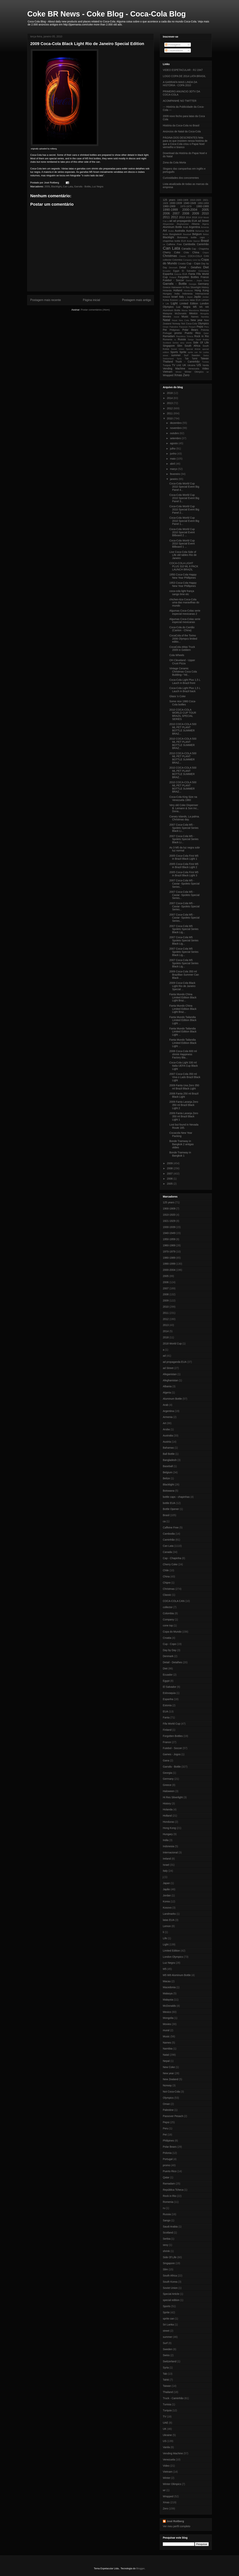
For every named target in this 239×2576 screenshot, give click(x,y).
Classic (182, 256)
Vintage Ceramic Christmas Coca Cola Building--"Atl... (183, 671)
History (205, 287)
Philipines (175, 330)
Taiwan (205, 358)
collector (167, 260)
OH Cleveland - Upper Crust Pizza (182, 662)
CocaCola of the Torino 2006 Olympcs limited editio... (183, 638)
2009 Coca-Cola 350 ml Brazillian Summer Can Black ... (184, 974)
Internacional (202, 293)
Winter (178, 372)
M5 (195, 306)
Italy (181, 296)
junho (173, 453)
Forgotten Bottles (188, 277)
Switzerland (168, 358)
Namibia (205, 317)
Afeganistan (168, 224)
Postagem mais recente (45, 300)
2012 (174, 217)
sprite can (193, 352)
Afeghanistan (183, 224)
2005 (205, 209)
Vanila (205, 365)
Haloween (176, 287)
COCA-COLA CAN (198, 256)
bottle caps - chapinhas (176, 1496)
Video (205, 368)
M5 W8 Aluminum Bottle (177, 1975)
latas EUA (195, 300)
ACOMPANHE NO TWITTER (179, 100)
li (163, 304)
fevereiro (175, 473)
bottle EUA (180, 241)
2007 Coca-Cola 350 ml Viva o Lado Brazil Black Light (184, 1077)
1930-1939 (176, 203)
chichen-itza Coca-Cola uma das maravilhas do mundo (184, 602)
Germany (203, 283)
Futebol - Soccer (173, 280)
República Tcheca (184, 336)
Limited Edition (189, 303)
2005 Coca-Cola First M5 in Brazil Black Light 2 (183, 865)
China (195, 252)
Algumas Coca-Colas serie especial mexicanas (184, 621)
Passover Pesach (187, 327)
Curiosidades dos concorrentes (181, 177)
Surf (186, 355)
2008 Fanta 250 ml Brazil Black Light (183, 1095)
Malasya (204, 310)
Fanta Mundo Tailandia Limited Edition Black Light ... (182, 1020)
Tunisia (205, 362)
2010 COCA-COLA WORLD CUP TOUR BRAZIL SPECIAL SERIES (182, 714)
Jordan (205, 297)
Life (167, 304)
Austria (190, 230)
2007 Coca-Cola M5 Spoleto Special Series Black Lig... (183, 929)
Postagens (172, 44)
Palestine (174, 327)
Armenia (205, 227)
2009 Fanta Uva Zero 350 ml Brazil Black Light (184, 1087)
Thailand (168, 361)
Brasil (205, 240)
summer (176, 355)
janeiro (174, 479)
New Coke (184, 320)
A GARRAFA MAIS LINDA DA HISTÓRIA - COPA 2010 (180, 84)
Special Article (193, 349)
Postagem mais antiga (136, 300)
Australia (180, 230)
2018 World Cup (172, 1343)
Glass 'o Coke (177, 696)
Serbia (176, 343)
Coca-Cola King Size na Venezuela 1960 (183, 798)
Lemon (205, 300)
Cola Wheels (176, 655)
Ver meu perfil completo (176, 2526)
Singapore (169, 345)
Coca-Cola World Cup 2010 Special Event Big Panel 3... (184, 498)
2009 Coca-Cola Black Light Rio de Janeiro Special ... (182, 986)
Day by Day (169, 1650)
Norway (176, 323)
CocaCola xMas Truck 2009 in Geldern (182, 648)
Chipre (206, 252)
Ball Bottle (169, 1453)
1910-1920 (195, 200)
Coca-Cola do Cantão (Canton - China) (182, 629)
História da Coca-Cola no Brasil (181, 125)
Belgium (197, 234)
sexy (182, 343)
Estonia (177, 274)
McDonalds (181, 313)
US (199, 365)
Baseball (187, 234)
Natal (166, 320)
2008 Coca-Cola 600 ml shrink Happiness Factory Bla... (183, 1054)
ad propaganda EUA (185, 220)
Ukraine (191, 365)
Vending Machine (174, 368)
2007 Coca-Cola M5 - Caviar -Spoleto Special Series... (184, 883)
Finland (172, 277)
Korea (166, 300)
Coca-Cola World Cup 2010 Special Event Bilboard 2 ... (182, 532)
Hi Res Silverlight (192, 287)
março (174, 468)
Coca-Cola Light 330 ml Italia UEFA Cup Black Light (183, 1065)
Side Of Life (201, 342)
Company (187, 260)
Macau (184, 310)
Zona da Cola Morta (174, 162)
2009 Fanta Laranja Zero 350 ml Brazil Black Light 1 (183, 1116)
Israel (174, 296)
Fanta (191, 273)
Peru (206, 327)
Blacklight (56, 186)
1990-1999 (170, 209)
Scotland (167, 343)
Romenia (167, 339)
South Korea (170, 2281)
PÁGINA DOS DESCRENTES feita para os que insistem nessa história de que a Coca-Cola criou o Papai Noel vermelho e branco (185, 142)
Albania (195, 224)
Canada (186, 248)
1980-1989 (202, 206)
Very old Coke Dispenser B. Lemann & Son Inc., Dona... (183, 808)
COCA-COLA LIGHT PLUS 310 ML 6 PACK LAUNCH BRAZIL (183, 566)
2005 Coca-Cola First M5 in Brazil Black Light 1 (183, 857)
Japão (197, 296)
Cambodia (189, 244)
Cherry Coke (171, 252)
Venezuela (193, 368)
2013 (182, 217)
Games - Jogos (194, 280)
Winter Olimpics (194, 372)
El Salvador (189, 271)
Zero (186, 375)
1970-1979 (185, 206)
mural (176, 317)
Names (194, 316)
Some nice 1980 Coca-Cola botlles (182, 703)
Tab (187, 358)
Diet (206, 267)
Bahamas (199, 231)
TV (173, 365)
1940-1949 (190, 203)
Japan (190, 297)
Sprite (182, 352)
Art (165, 230)
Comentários (174, 50)
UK (184, 365)
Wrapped (168, 375)
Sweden (196, 355)
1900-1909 (182, 200)
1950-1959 (203, 203)
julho (173, 448)
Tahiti (194, 358)
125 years (169, 199)
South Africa (192, 345)
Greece (166, 287)
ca (164, 244)
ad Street (203, 220)
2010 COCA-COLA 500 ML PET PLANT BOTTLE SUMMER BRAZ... (182, 729)
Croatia (182, 263)
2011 (166, 217)
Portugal (167, 333)
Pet (165, 329)
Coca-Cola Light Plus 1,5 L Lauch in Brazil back (184, 690)
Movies (167, 316)
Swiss (206, 355)
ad (170, 220)
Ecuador (167, 271)
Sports (174, 352)
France (205, 277)
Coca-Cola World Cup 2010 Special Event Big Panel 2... (184, 509)
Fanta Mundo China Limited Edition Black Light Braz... (182, 997)
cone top (197, 260)
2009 (47, 186)
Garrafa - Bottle (82, 186)
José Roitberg (175, 2521)
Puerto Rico (193, 332)
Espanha (168, 273)
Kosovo (174, 300)
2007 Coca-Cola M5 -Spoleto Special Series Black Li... (183, 828)
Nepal (174, 320)
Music (184, 316)
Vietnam (167, 371)
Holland (177, 290)
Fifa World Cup (171, 1723)
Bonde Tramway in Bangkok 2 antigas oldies (181, 1144)
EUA (184, 274)
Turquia (167, 365)
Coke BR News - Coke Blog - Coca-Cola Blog (106, 14)
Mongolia (204, 313)
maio (173, 458)
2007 (176, 213)
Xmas (178, 375)
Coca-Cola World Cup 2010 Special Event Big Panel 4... (184, 486)
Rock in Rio (201, 336)
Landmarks (184, 300)
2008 (185, 213)
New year (197, 320)
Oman (165, 327)
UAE (178, 365)
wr (208, 372)
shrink (189, 343)
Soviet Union (177, 349)
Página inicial (91, 300)
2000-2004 (189, 209)
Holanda (167, 290)
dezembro (176, 422)
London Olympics (173, 1956)
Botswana (182, 237)
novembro (176, 427)
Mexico (193, 313)
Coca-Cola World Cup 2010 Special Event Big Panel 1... (184, 521)
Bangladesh (175, 234)
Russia (182, 339)
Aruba (171, 231)
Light (174, 303)
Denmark (173, 267)
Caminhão (203, 244)
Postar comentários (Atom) (95, 309)
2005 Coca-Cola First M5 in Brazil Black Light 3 (183, 874)
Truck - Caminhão (187, 361)
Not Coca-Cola (189, 323)
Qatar (206, 333)
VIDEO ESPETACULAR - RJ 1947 (183, 69)
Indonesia (187, 293)
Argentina (194, 226)
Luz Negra (97, 186)
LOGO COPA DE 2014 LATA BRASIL (184, 76)
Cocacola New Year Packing (180, 1134)
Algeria (205, 224)
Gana (206, 280)
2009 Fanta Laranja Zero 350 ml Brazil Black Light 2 (183, 1105)
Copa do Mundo (172, 1631)
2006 (166, 213)
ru (175, 339)
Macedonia (194, 310)
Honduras (188, 290)
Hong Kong (202, 290)
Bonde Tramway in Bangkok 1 (180, 1154)
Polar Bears (190, 329)
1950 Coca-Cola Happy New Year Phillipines (183, 576)
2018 (194, 217)
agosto (174, 443)
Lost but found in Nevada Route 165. (183, 1126)
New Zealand (170, 2079)
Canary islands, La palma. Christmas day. (184, 818)
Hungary (167, 293)
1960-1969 (169, 206)
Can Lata (68, 186)
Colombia (177, 260)
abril (173, 463)
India (176, 293)
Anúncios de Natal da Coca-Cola (182, 131)
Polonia (205, 330)
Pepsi (200, 326)
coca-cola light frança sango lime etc (181, 592)
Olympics (203, 323)
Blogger (140, 2568)
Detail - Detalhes (190, 267)
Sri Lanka (204, 352)
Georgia (192, 284)
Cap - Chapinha (200, 249)
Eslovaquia (203, 271)
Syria (179, 358)
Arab (185, 227)
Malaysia (167, 313)
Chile (186, 252)
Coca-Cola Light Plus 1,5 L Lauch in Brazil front (184, 681)
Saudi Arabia (202, 339)
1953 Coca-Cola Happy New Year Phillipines (183, 584)
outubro (174, 433)
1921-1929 (169, 1220)
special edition (171, 2300)
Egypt (176, 271)
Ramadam (169, 336)
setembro (175, 438)
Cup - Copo (193, 263)
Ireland (166, 297)
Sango (191, 339)
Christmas (170, 256)
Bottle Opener (193, 241)
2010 (205, 213)
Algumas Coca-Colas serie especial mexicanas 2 (184, 612)
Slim (179, 345)
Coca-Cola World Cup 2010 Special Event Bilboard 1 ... (182, 543)
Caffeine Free (174, 244)
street (165, 355)
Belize (206, 234)
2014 (188, 217)
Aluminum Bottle (172, 226)
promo (178, 332)
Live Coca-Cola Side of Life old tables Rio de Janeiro (183, 555)
